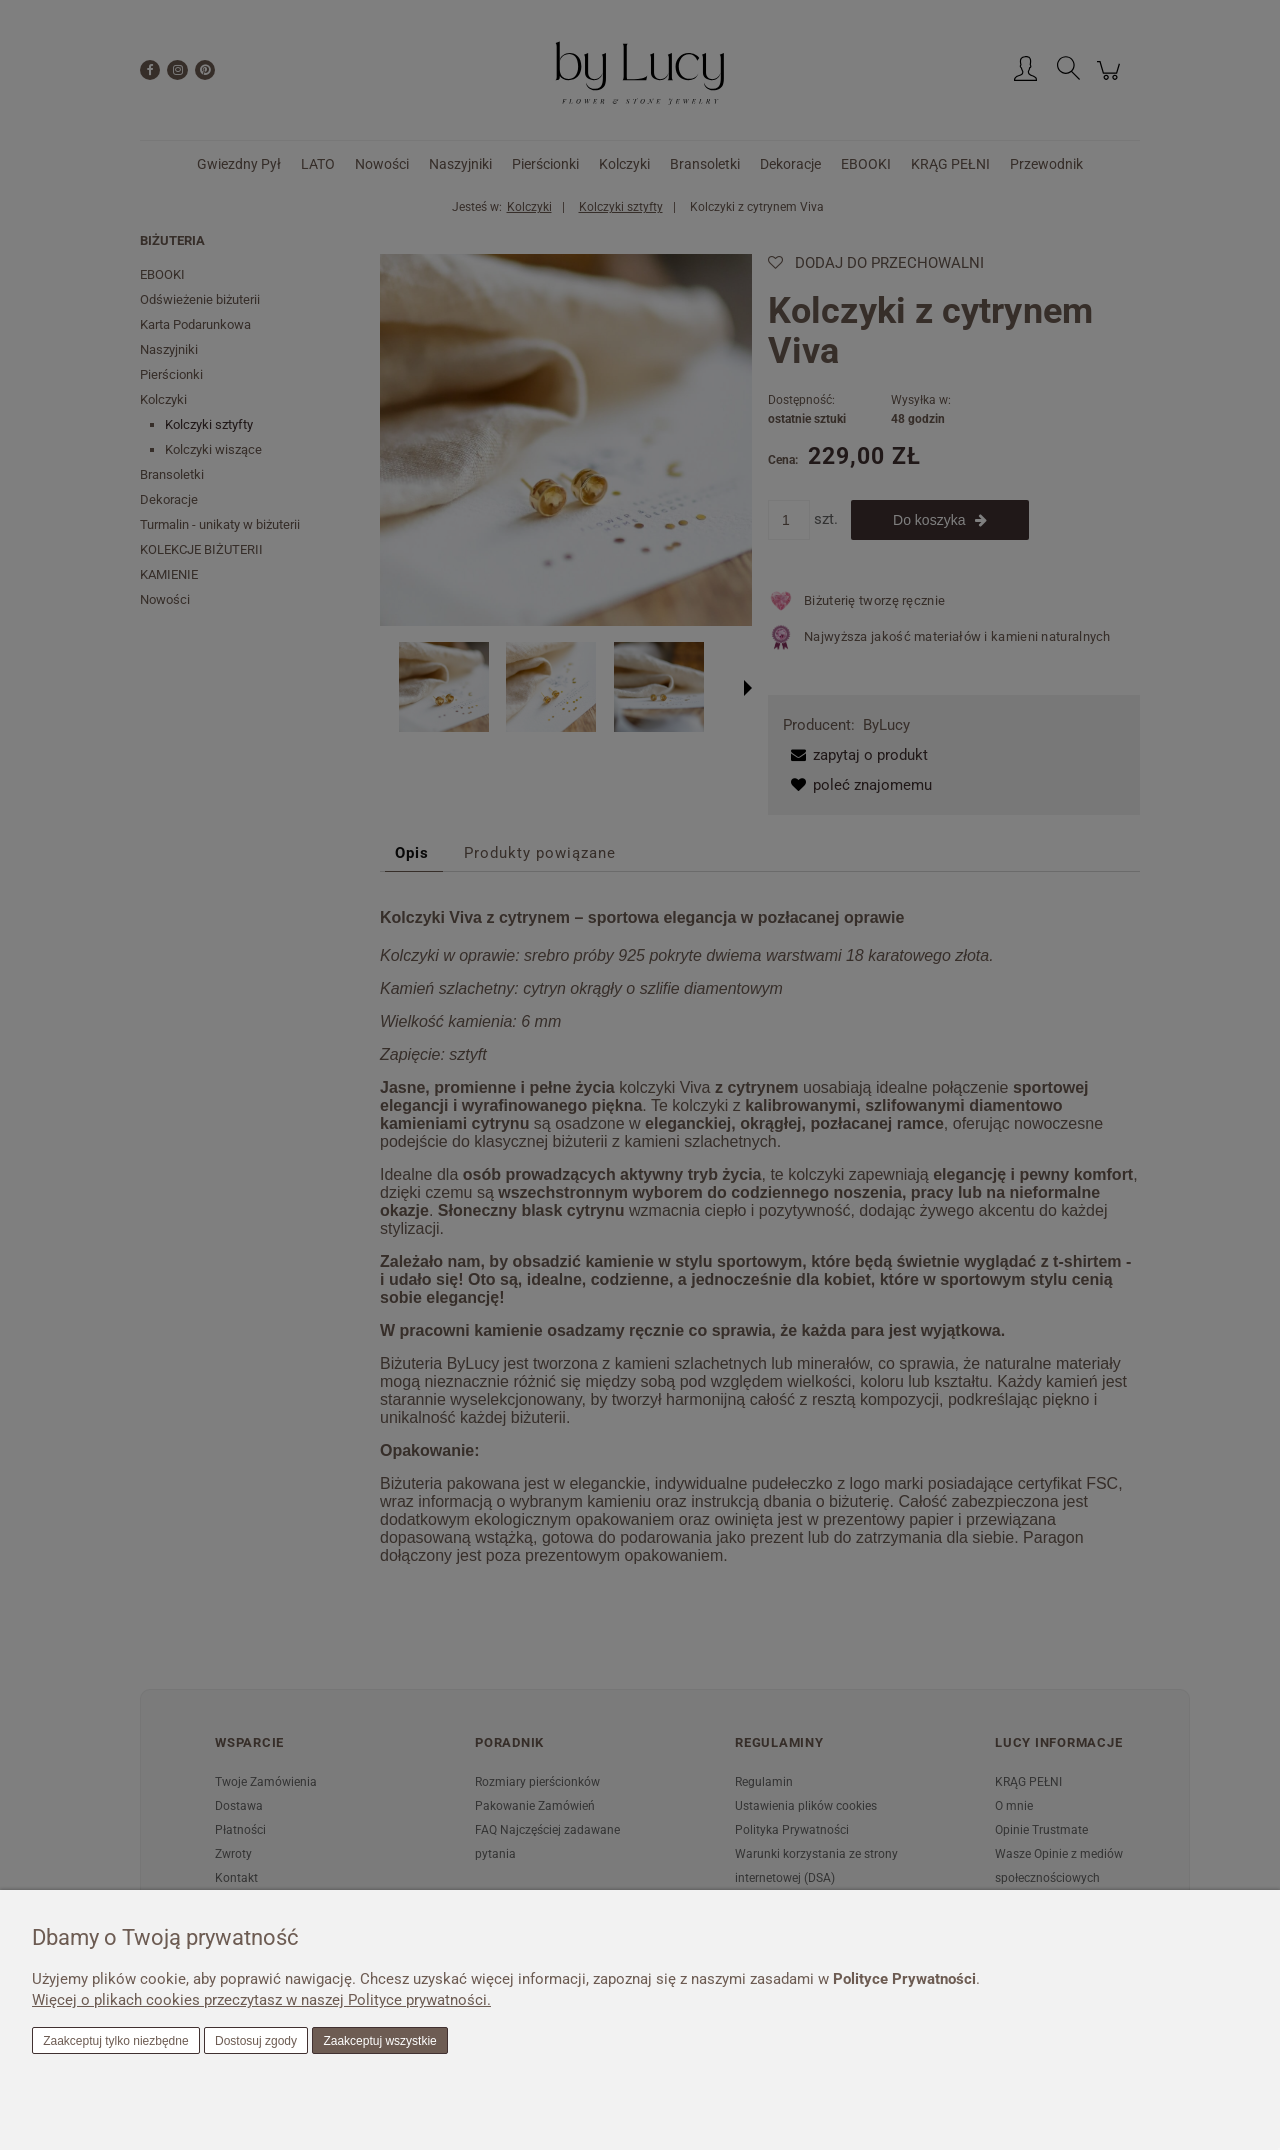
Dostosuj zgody (256, 2041)
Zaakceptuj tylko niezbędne (115, 2041)
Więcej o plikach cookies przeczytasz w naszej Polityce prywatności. (261, 2000)
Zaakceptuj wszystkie (379, 2041)
